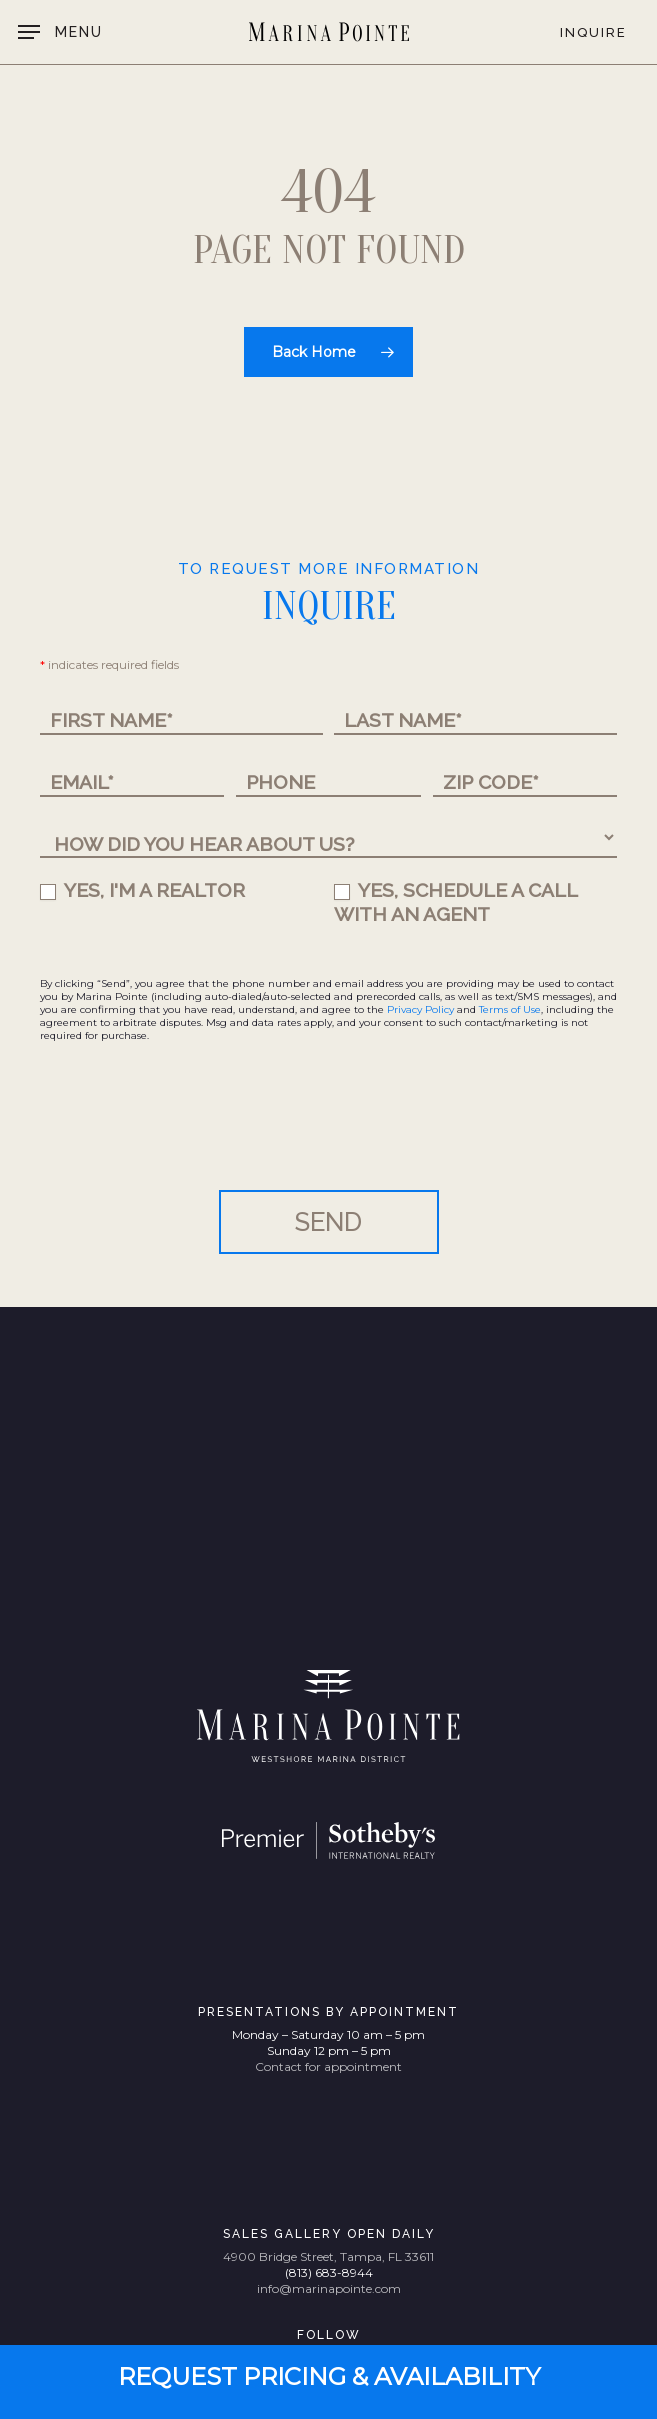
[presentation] (192, 1131)
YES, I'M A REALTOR (142, 890)
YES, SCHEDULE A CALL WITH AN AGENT (455, 902)
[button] (60, 32)
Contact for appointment (328, 2066)
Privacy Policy (420, 1009)
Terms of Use (510, 1009)
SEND (328, 1222)
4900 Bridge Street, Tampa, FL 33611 (328, 2256)
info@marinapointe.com (329, 2288)
